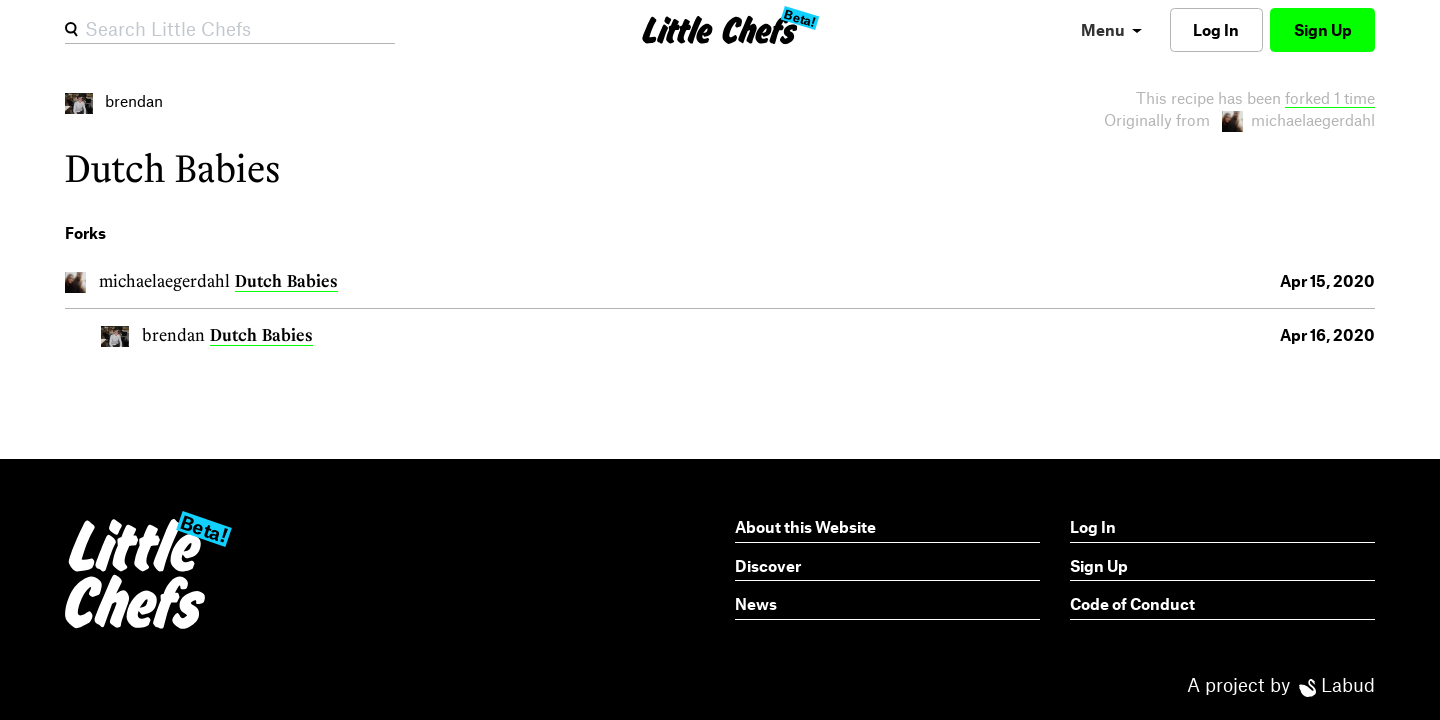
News (756, 603)
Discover (768, 565)
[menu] (1111, 29)
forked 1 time (1330, 97)
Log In (1216, 29)
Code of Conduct (1132, 603)
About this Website (805, 526)
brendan (173, 334)
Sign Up (1323, 29)
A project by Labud (1281, 684)
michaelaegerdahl (164, 280)
